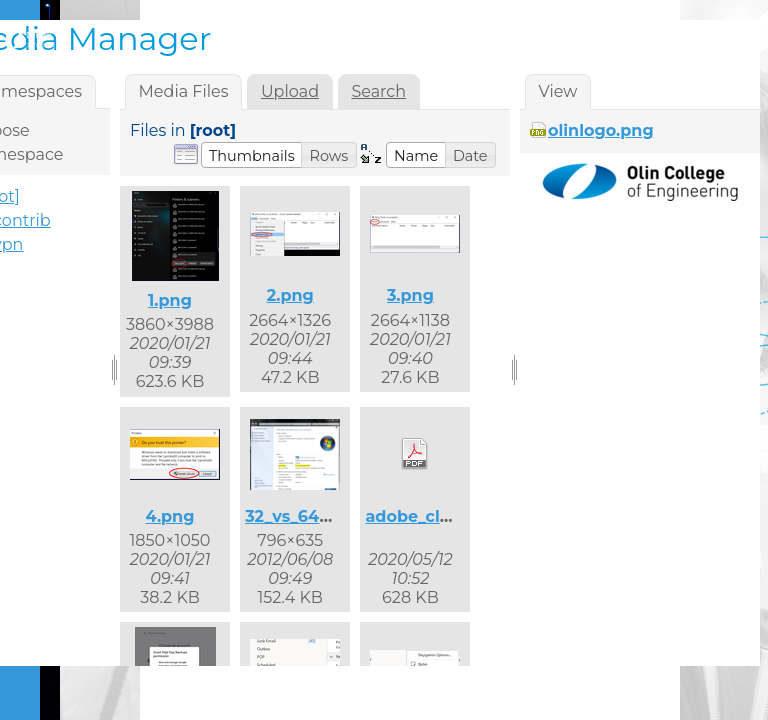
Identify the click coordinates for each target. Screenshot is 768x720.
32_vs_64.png (301, 516)
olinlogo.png (601, 130)
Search (378, 91)
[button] (252, 155)
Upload (290, 91)
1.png (170, 300)
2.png (290, 295)
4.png (170, 516)
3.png (410, 295)
